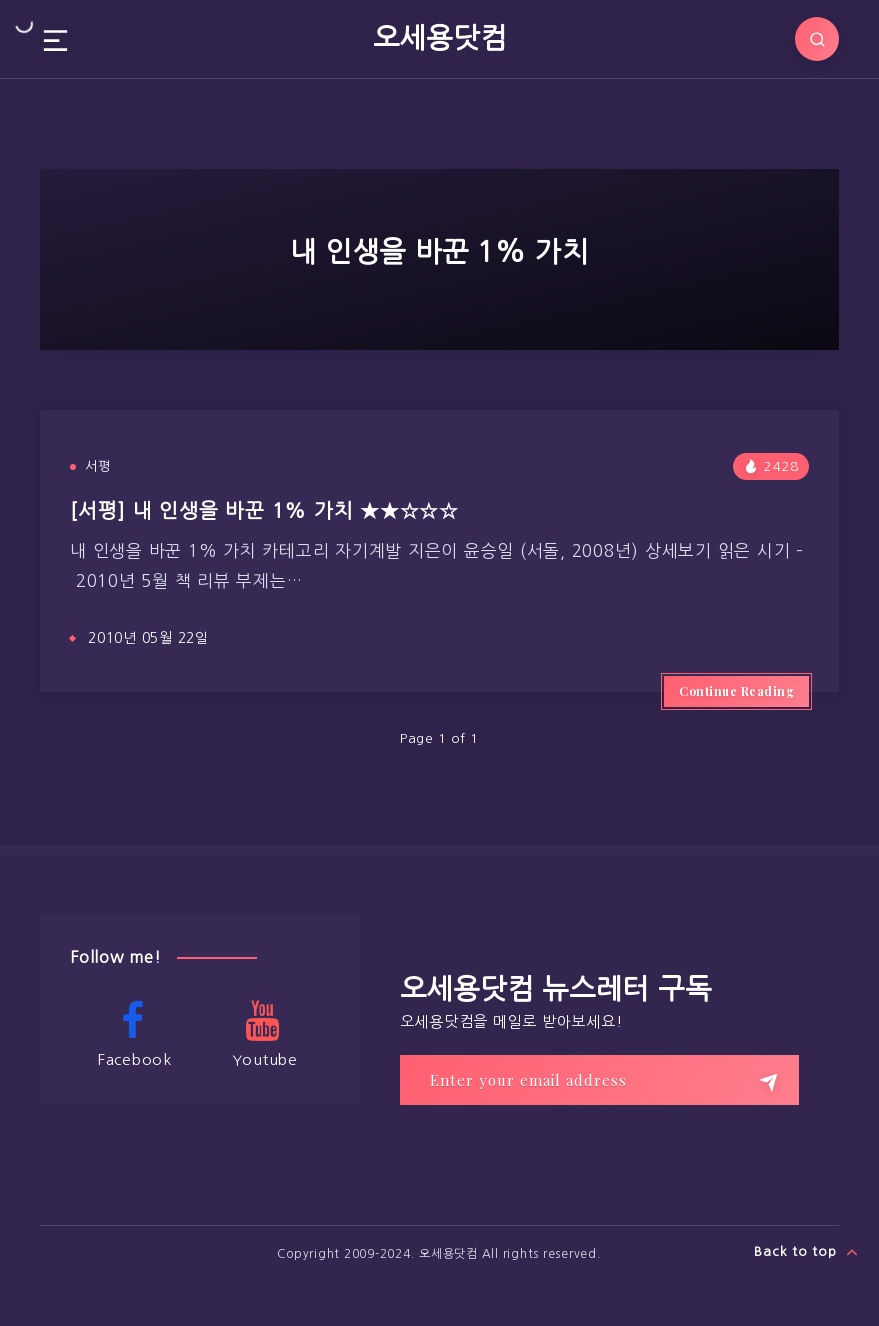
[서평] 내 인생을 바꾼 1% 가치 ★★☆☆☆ (264, 511)
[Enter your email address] (599, 1080)
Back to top (806, 1252)
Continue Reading (736, 691)
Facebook (132, 1034)
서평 (98, 466)
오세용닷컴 (440, 38)
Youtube (262, 1034)
